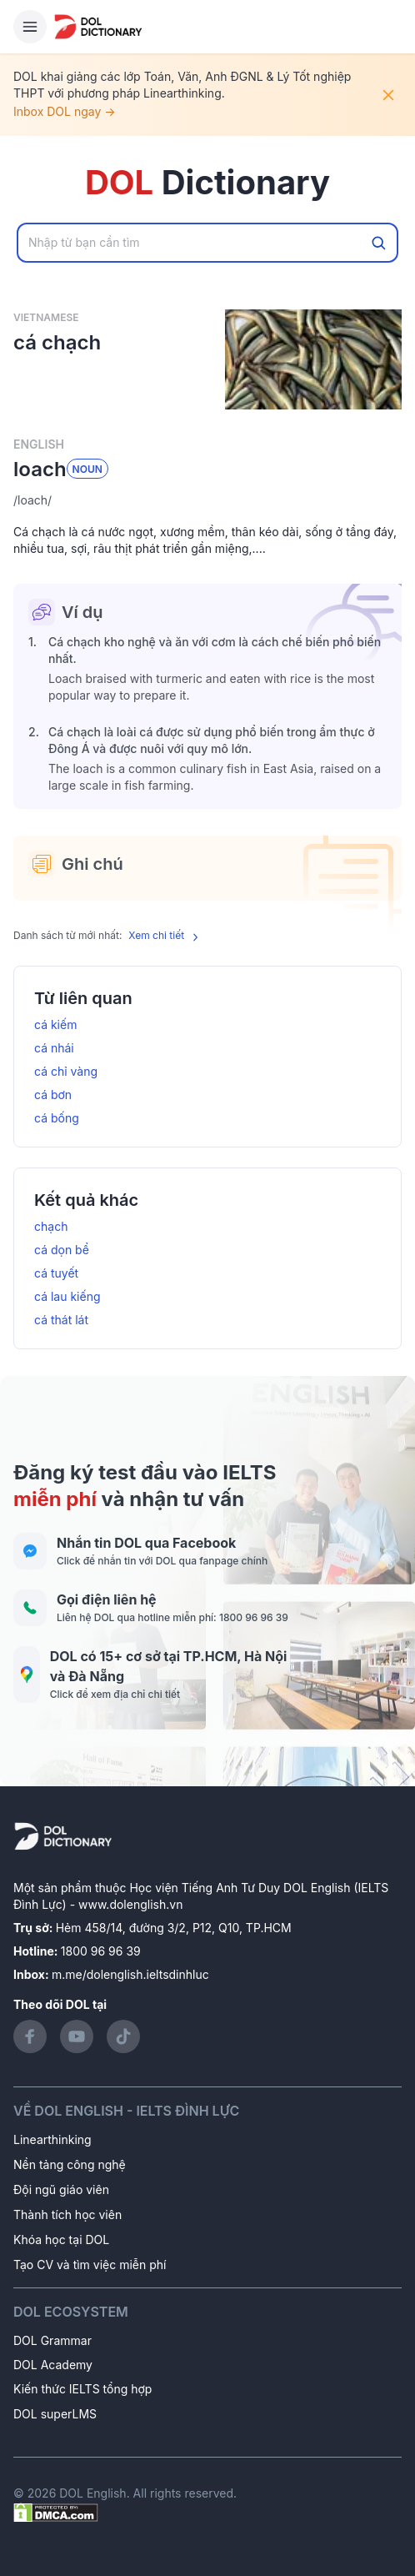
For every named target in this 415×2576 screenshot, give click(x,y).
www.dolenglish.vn (130, 1904)
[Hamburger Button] (30, 26)
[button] (207, 500)
